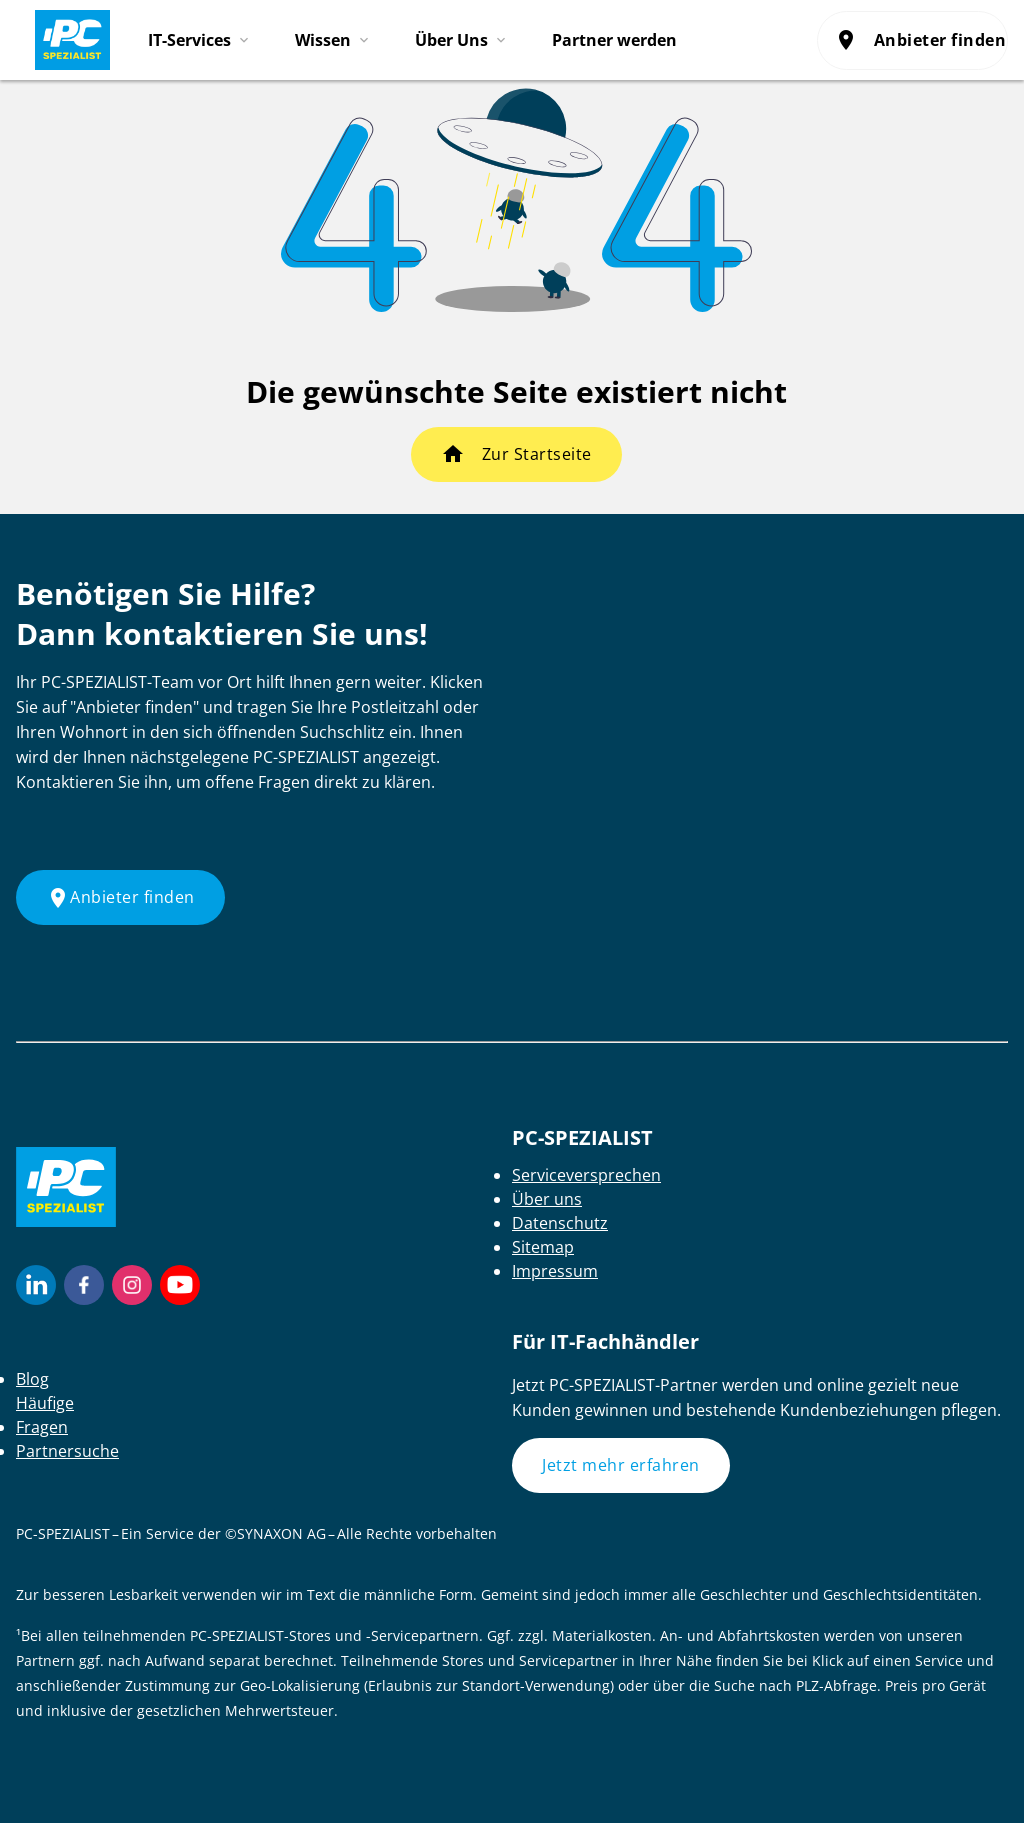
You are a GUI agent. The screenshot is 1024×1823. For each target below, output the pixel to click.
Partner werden (614, 40)
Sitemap (543, 1247)
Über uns (547, 1199)
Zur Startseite (537, 454)
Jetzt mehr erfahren (621, 1465)
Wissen (323, 40)
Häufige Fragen (45, 1415)
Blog (32, 1379)
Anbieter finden (921, 40)
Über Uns (451, 40)
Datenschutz (560, 1223)
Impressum (555, 1271)
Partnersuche (67, 1451)
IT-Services (189, 40)
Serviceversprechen (586, 1175)
